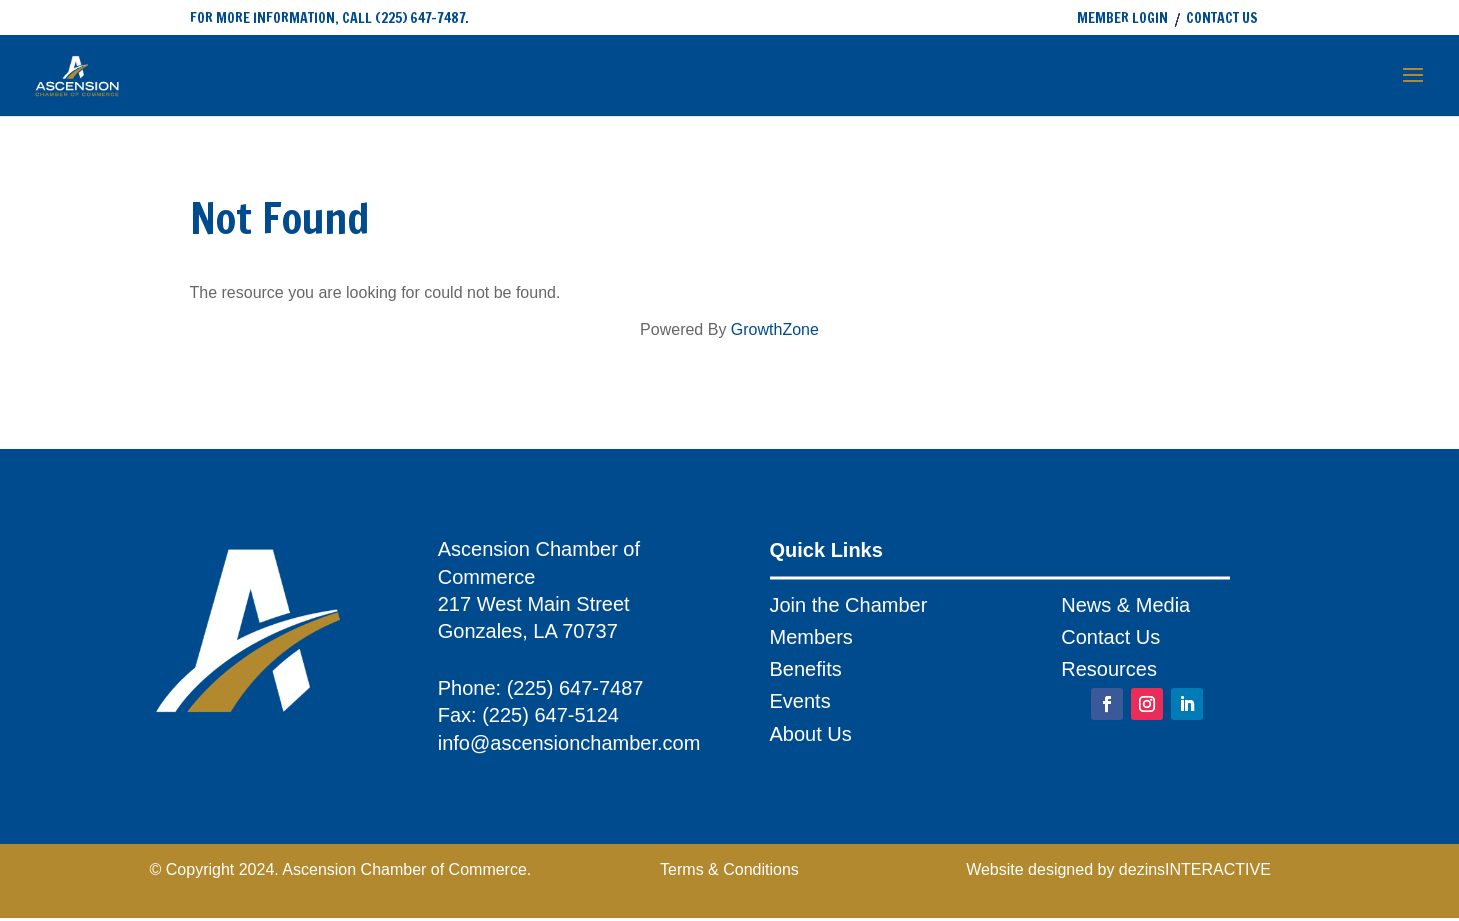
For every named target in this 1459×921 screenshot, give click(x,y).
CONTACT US (1222, 19)
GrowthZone (775, 329)
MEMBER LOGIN (1122, 19)
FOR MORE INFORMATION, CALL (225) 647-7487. (329, 18)
